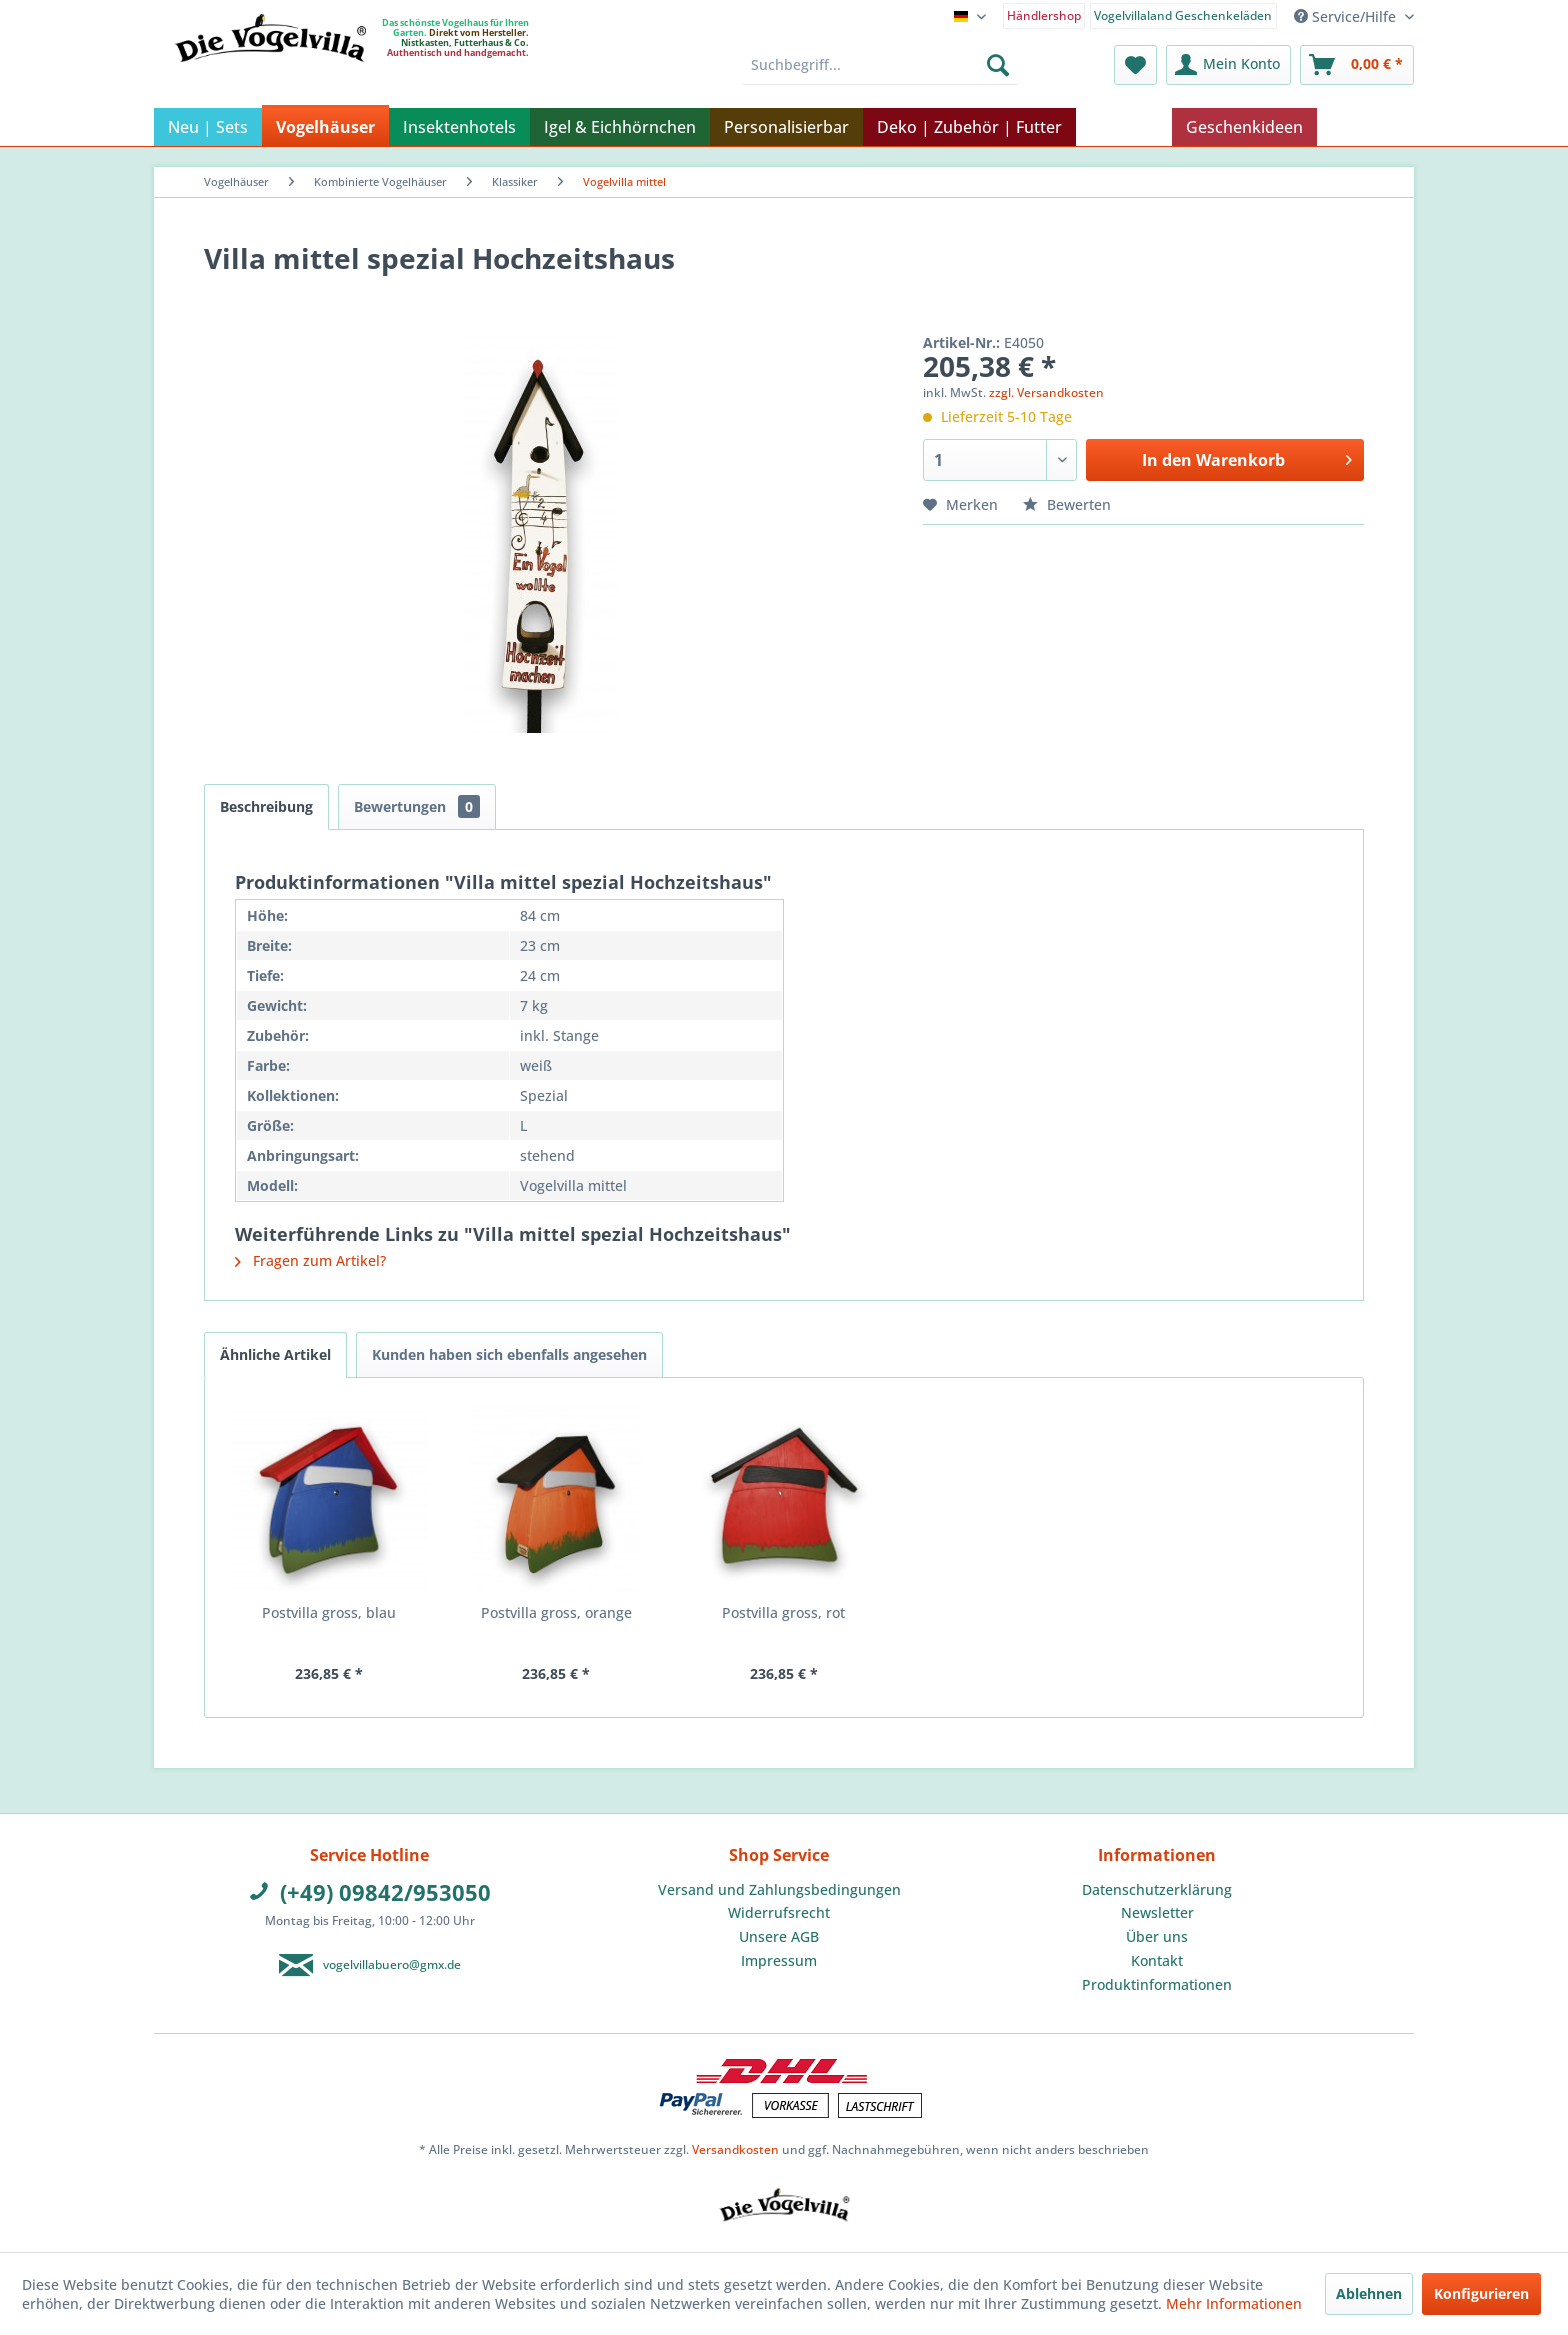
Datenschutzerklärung (1157, 1889)
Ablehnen (1369, 2293)
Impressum (779, 1960)
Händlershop (1044, 15)
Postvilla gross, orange (556, 1612)
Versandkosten (735, 2149)
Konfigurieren (1481, 2293)
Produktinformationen (1157, 1984)
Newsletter (1157, 1912)
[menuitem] (1044, 14)
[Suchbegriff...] (880, 65)
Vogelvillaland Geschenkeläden (1183, 15)
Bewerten (1067, 504)
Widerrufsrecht (779, 1912)
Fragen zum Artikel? (310, 1260)
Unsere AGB (779, 1936)
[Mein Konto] (1228, 65)
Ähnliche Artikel (275, 1354)
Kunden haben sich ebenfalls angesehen (509, 1354)
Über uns (1157, 1936)
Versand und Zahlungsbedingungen (779, 1889)
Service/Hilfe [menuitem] (1347, 16)
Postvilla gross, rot (783, 1612)
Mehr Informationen (1234, 2303)
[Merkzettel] (1135, 65)
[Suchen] (998, 65)
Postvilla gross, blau (329, 1612)
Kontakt (1157, 1960)
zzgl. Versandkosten (1046, 392)
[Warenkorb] (1357, 65)
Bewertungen (417, 806)
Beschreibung (266, 806)
